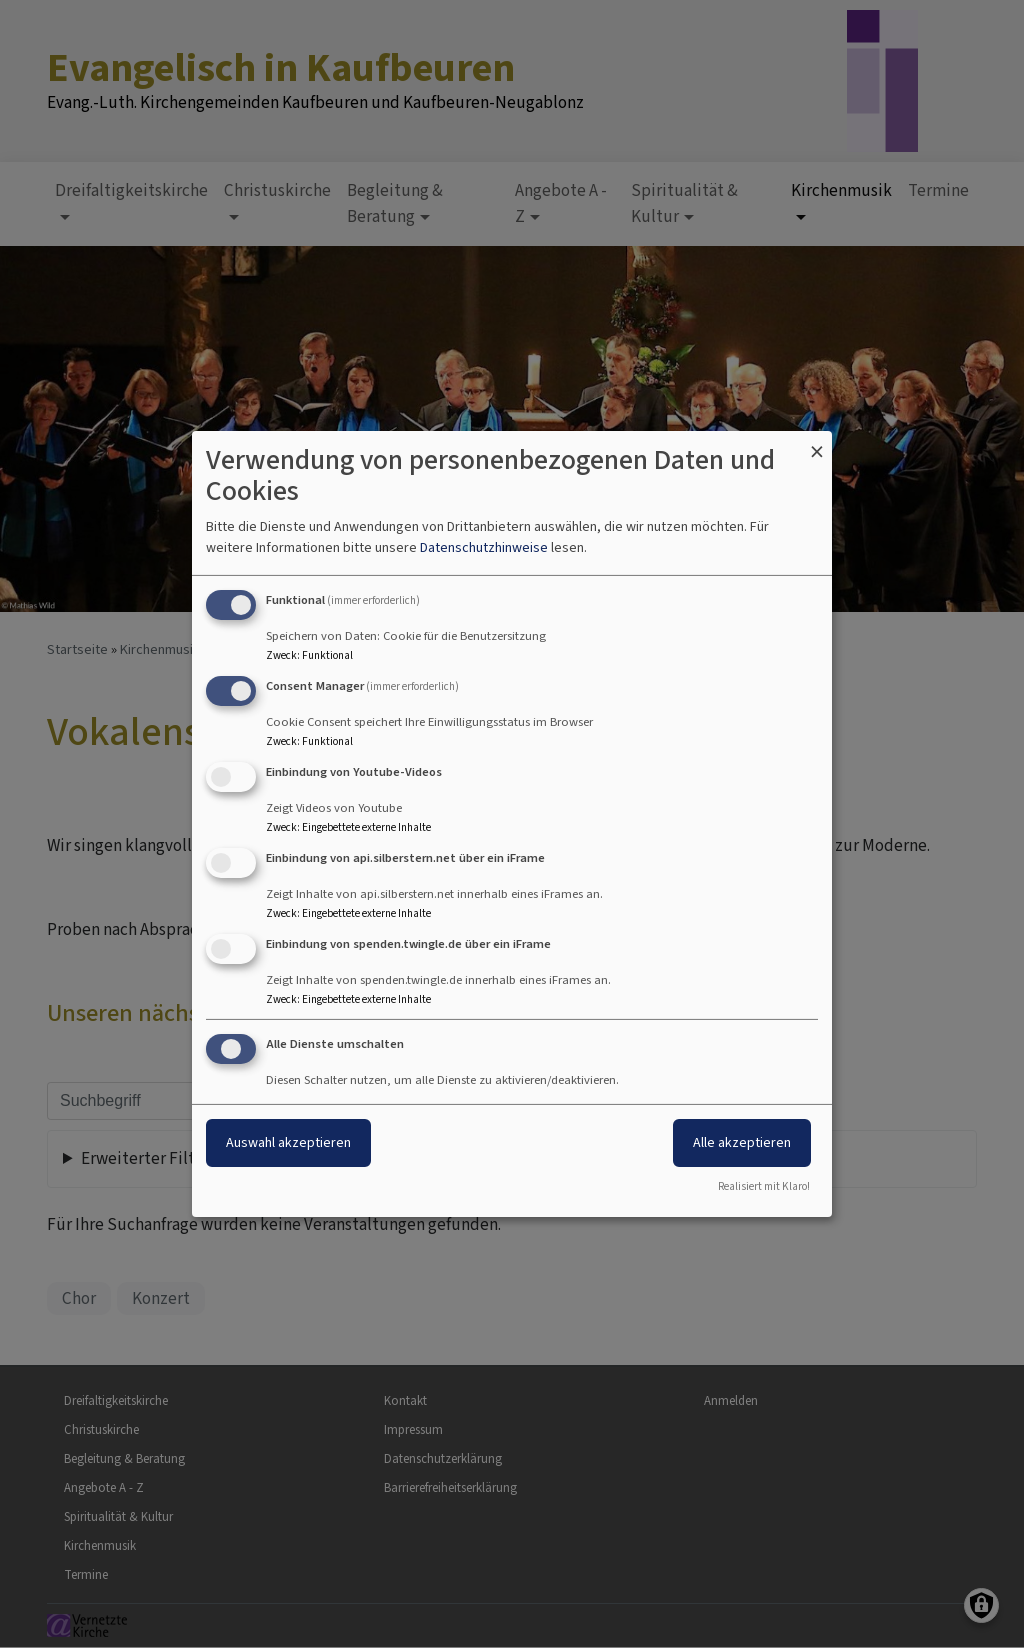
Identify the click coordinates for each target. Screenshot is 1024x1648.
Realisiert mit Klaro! (764, 1186)
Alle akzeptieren (742, 1142)
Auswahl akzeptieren (288, 1142)
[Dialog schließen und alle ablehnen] (817, 443)
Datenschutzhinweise (484, 547)
